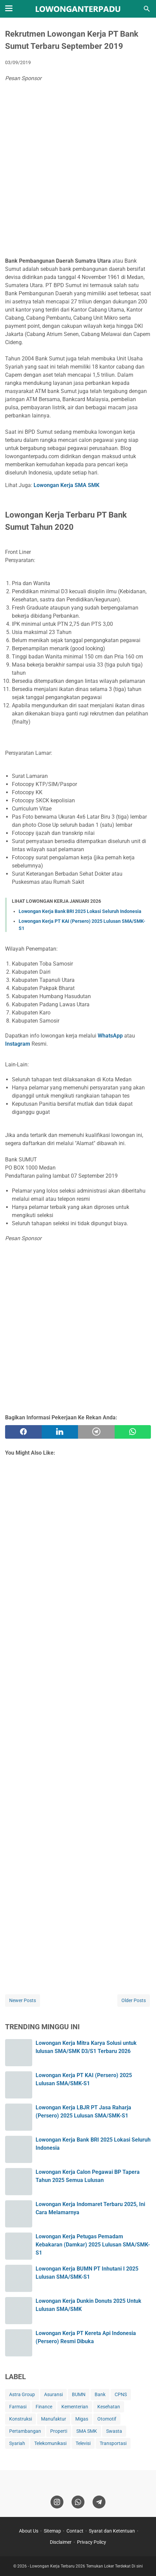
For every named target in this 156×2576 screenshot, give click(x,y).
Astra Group (22, 2394)
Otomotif (106, 2419)
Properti (58, 2431)
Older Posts (133, 2000)
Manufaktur (53, 2419)
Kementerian (74, 2406)
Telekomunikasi (50, 2443)
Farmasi (17, 2406)
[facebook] (23, 1432)
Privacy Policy (91, 2542)
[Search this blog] (147, 9)
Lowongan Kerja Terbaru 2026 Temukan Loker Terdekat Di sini (86, 2566)
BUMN (78, 2394)
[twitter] (60, 1432)
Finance (44, 2406)
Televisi (83, 2443)
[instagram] (57, 2502)
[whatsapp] (133, 1432)
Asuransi (53, 2394)
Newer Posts (22, 2000)
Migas (81, 2419)
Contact (74, 2531)
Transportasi (113, 2443)
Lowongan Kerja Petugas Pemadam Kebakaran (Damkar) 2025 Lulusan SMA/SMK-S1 (93, 2244)
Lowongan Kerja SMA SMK (66, 485)
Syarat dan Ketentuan (112, 2531)
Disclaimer (61, 2542)
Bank (100, 2394)
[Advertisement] (78, 171)
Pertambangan (25, 2431)
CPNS (121, 2394)
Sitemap (52, 2531)
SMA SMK (86, 2431)
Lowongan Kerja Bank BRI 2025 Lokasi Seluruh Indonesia (80, 911)
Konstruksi (20, 2419)
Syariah (17, 2443)
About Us (28, 2531)
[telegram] (96, 1432)
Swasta (114, 2431)
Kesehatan (108, 2406)
